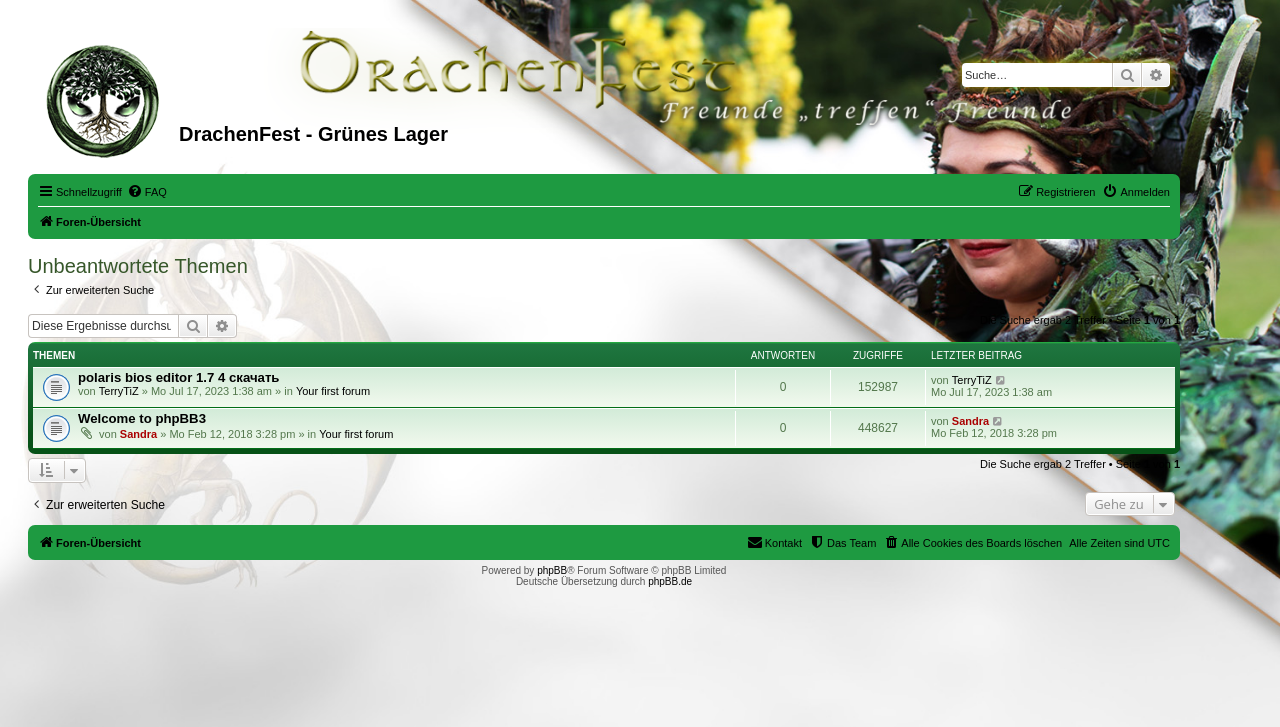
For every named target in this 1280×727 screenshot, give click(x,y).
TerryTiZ (119, 391)
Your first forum (333, 391)
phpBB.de (670, 581)
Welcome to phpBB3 (142, 418)
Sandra (138, 434)
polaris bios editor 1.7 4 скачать (178, 377)
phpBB (552, 570)
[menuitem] (147, 192)
